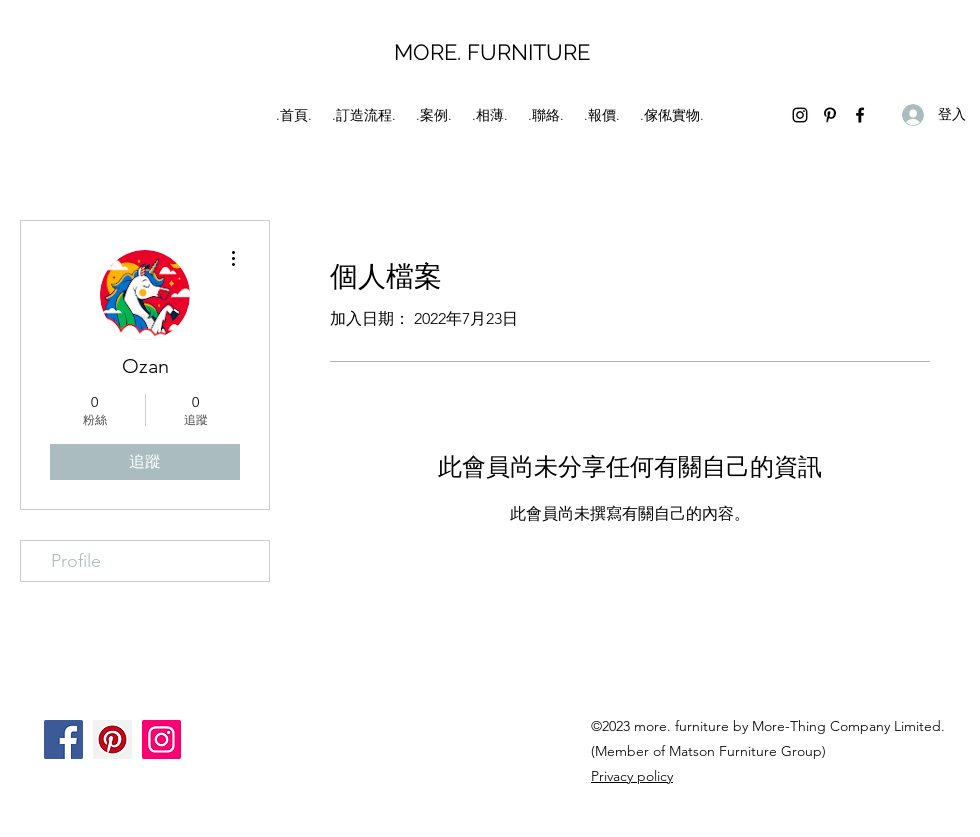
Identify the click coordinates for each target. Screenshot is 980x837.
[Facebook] (860, 115)
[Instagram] (800, 115)
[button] (434, 115)
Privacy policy (632, 776)
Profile (76, 561)
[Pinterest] (830, 115)
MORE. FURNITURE (492, 52)
